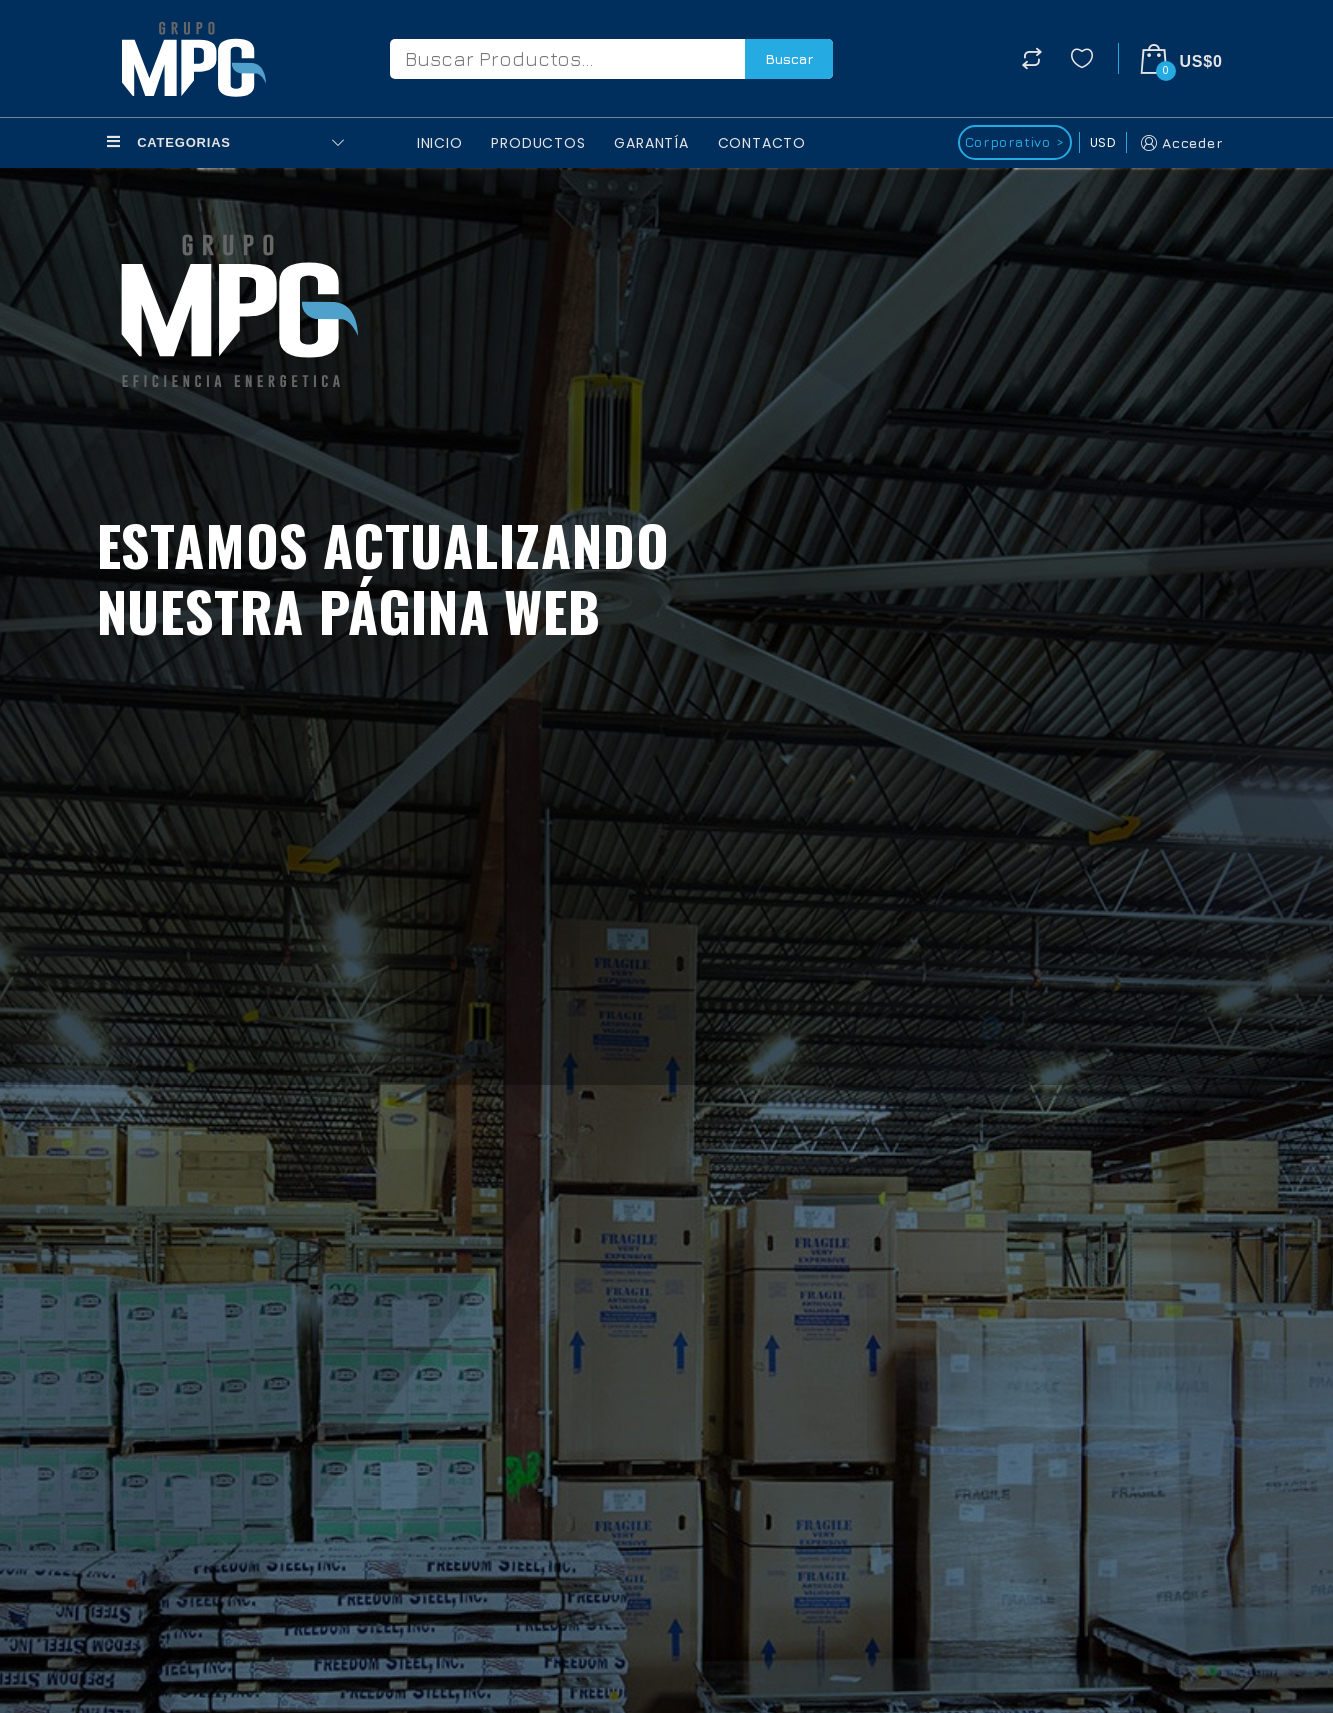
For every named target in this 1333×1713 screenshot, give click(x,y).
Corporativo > (1014, 141)
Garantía (651, 143)
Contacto (762, 143)
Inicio (440, 143)
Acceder (1180, 142)
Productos (538, 143)
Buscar (789, 58)
